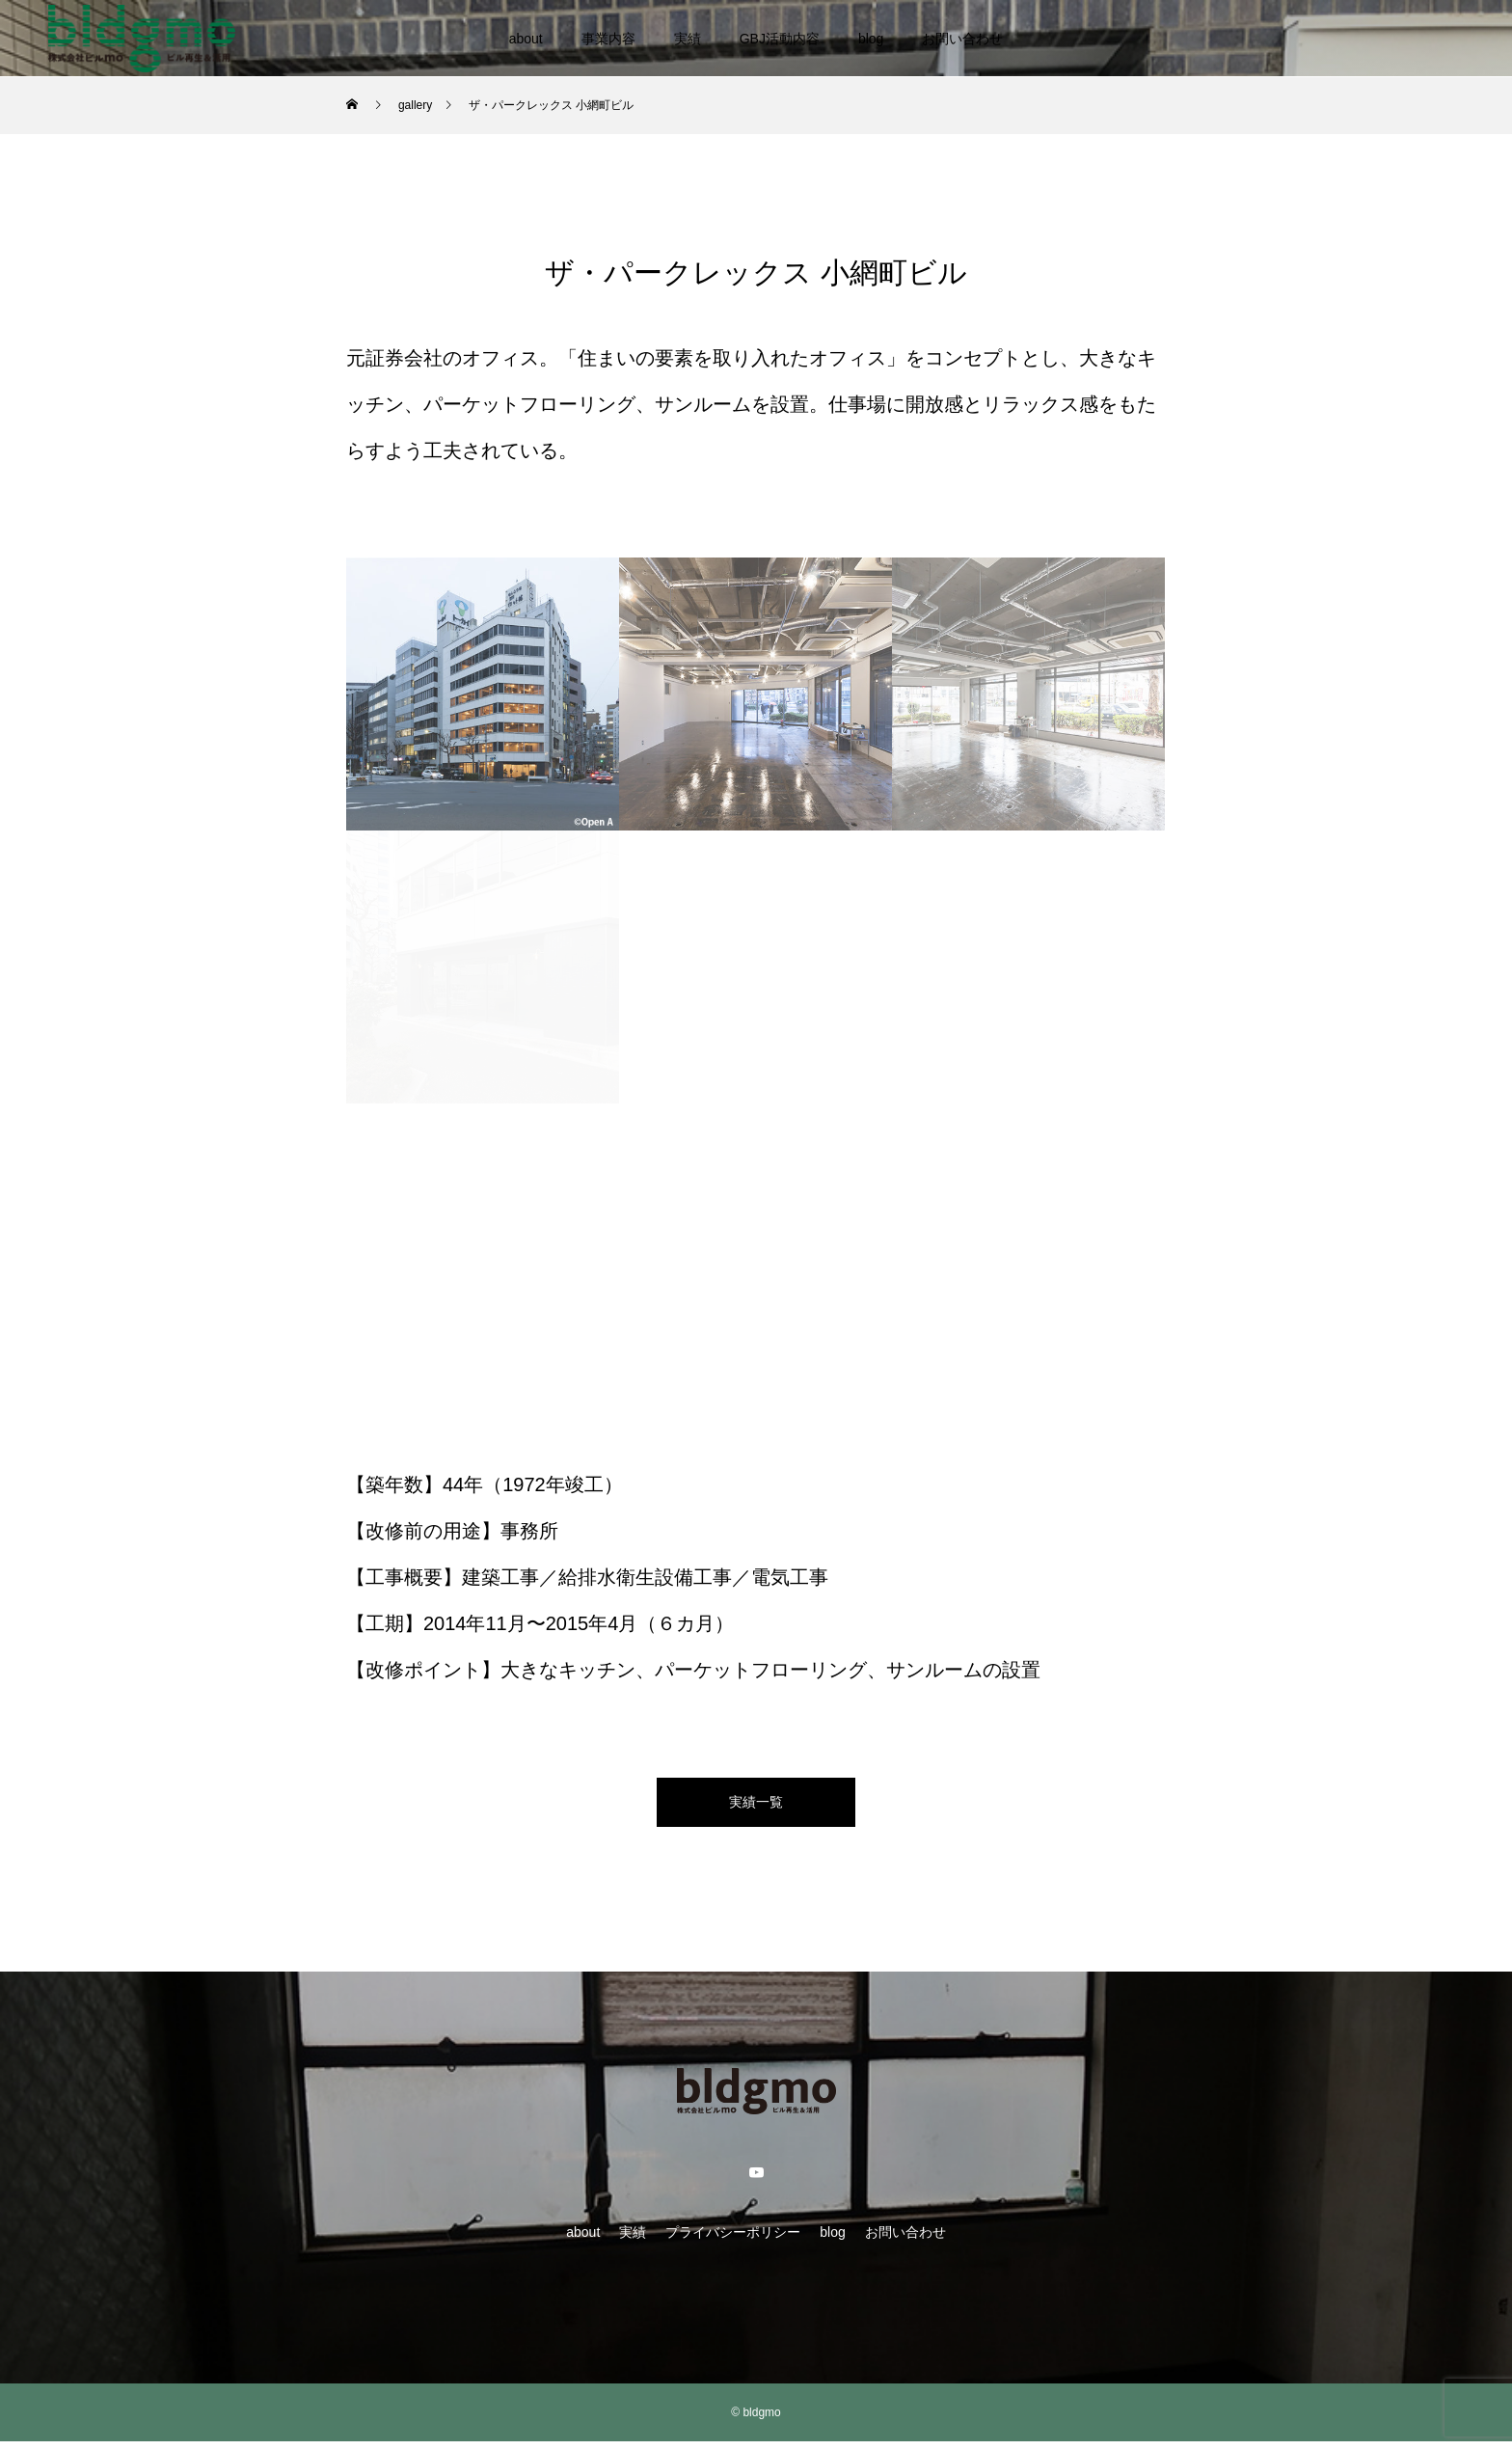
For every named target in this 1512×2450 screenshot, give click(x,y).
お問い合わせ (962, 38)
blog (870, 38)
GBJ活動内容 (780, 38)
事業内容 (608, 38)
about (526, 38)
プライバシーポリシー (732, 2240)
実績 (687, 38)
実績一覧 (756, 1806)
